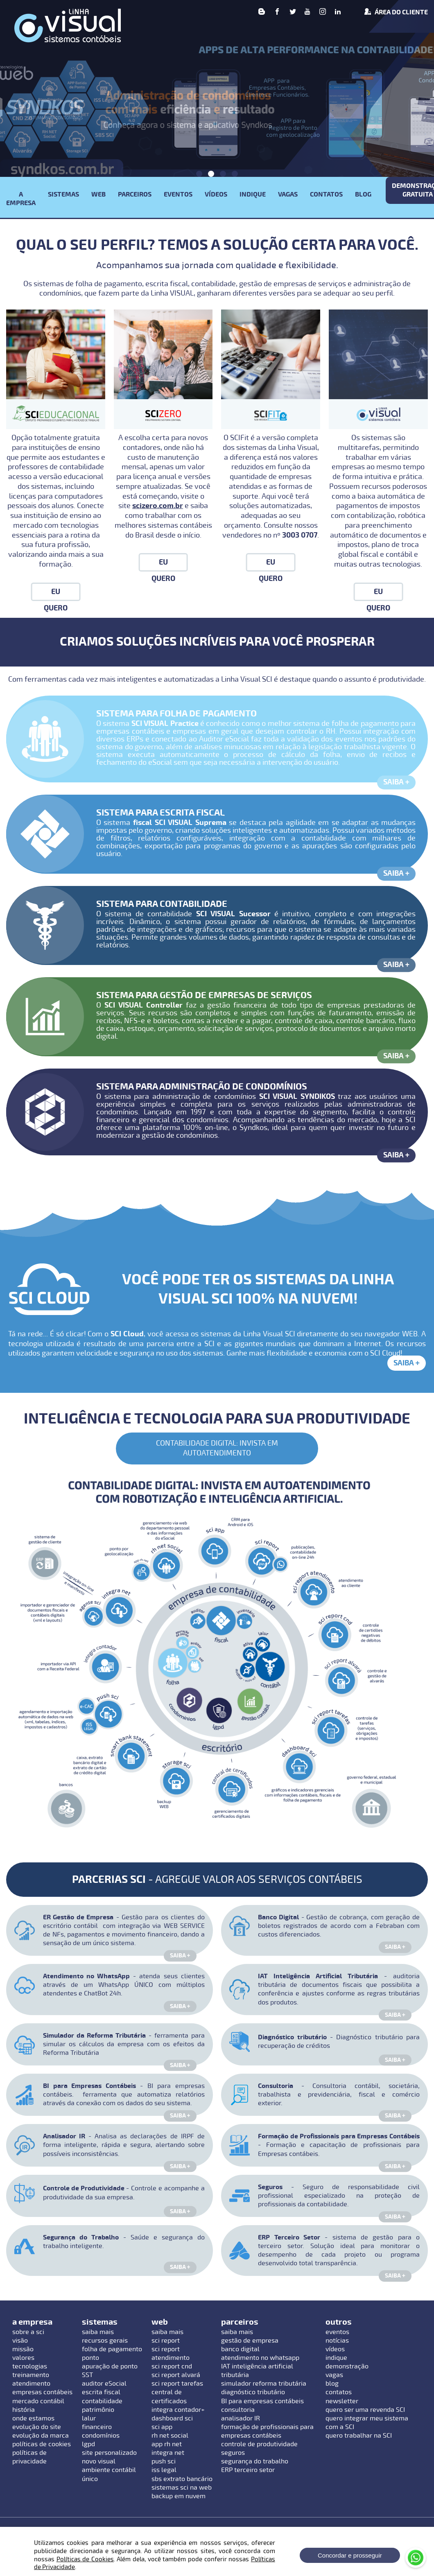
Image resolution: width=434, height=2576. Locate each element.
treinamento (30, 2375)
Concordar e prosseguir (350, 2555)
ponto (90, 2358)
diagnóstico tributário (253, 2392)
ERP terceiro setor (248, 2470)
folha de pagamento (112, 2349)
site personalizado (109, 2453)
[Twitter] (292, 12)
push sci (163, 2461)
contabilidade (102, 2401)
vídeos (335, 2349)
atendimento (31, 2383)
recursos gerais (105, 2340)
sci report (165, 2340)
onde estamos (33, 2418)
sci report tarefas (177, 2383)
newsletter (342, 2401)
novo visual (98, 2461)
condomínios (101, 2435)
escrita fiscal (101, 2392)
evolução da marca (40, 2435)
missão (23, 2349)
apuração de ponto (110, 2366)
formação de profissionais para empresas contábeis (267, 2431)
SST (87, 2375)
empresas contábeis (42, 2392)
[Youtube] (307, 12)
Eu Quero (56, 594)
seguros (233, 2453)
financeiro (97, 2427)
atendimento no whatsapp (260, 2358)
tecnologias (29, 2366)
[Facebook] (277, 12)
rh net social (169, 2435)
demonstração (347, 2366)
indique (336, 2358)
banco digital (240, 2349)
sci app (161, 2427)
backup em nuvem (178, 2496)
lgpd (88, 2444)
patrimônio (98, 2410)
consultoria (238, 2410)
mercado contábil (38, 2401)
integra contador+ (178, 2410)
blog (332, 2383)
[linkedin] (338, 12)
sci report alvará (175, 2375)
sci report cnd (171, 2366)
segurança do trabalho (254, 2461)
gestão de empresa (249, 2340)
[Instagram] (322, 12)
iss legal (163, 2470)
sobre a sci (28, 2332)
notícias (337, 2340)
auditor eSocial (104, 2383)
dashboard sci (172, 2418)
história (23, 2410)
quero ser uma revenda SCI (365, 2410)
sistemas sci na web (181, 2487)
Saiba (396, 782)
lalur (89, 2418)
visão (20, 2340)
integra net (167, 2453)
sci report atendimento (170, 2353)
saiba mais (98, 2332)
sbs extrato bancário (181, 2479)
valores (23, 2358)
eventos (337, 2332)
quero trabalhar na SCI (359, 2435)
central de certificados (169, 2396)
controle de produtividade (259, 2444)
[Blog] (261, 12)
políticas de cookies (41, 2444)
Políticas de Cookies (85, 2559)
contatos (339, 2392)
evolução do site (36, 2427)
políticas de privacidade (29, 2457)
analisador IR (240, 2418)
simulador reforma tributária (263, 2383)
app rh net (166, 2444)
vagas (334, 2375)
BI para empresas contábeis (262, 2401)
